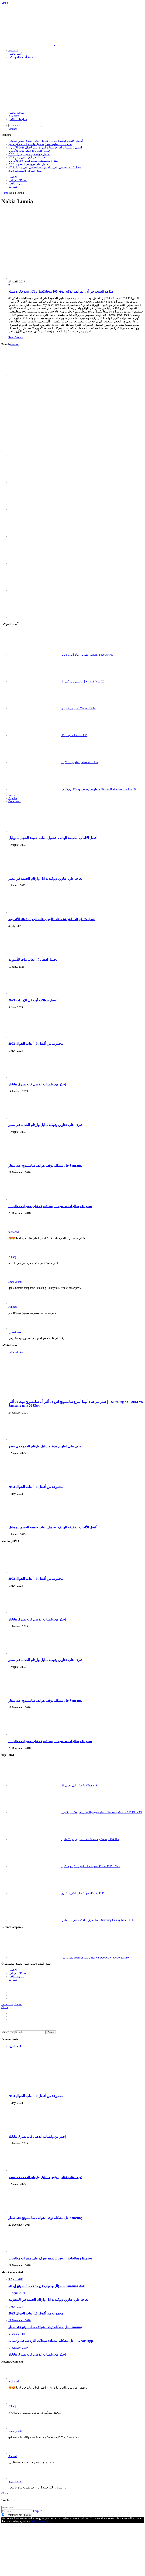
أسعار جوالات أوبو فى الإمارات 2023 (29, 154)
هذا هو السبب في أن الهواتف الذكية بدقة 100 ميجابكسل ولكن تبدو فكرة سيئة (60, 291)
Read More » (15, 337)
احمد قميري (15, 1331)
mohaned (13, 1231)
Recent (12, 795)
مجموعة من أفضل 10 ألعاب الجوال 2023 (35, 1043)
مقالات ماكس (16, 112)
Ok (32, 2521)
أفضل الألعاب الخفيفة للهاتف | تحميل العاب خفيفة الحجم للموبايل (45, 140)
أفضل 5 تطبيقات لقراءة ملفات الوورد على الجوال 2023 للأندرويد (45, 147)
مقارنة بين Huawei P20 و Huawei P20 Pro (85, 1957)
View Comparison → (122, 1957)
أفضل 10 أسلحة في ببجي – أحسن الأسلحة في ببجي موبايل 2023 (44, 167)
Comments (14, 801)
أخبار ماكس (15, 53)
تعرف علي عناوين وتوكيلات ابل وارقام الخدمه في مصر (40, 144)
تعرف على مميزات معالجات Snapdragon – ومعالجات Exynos (50, 1206)
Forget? (37, 2510)
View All (14, 344)
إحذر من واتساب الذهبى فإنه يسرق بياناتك (37, 1084)
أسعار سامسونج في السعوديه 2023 (28, 164)
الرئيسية (13, 50)
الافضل (12, 176)
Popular (12, 798)
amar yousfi (15, 1281)
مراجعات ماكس (17, 119)
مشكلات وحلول (17, 180)
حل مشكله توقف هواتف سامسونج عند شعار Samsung (45, 1165)
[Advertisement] (76, 84)
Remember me (12, 2514)
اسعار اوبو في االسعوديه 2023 (25, 170)
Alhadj (12, 1256)
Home (4, 192)
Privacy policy (42, 2521)
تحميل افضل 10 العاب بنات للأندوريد (29, 150)
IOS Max (13, 115)
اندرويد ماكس (16, 183)
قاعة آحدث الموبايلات (20, 57)
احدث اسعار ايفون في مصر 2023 (27, 157)
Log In (27, 2515)
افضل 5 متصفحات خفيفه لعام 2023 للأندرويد (33, 160)
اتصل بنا (13, 186)
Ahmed (12, 1306)
